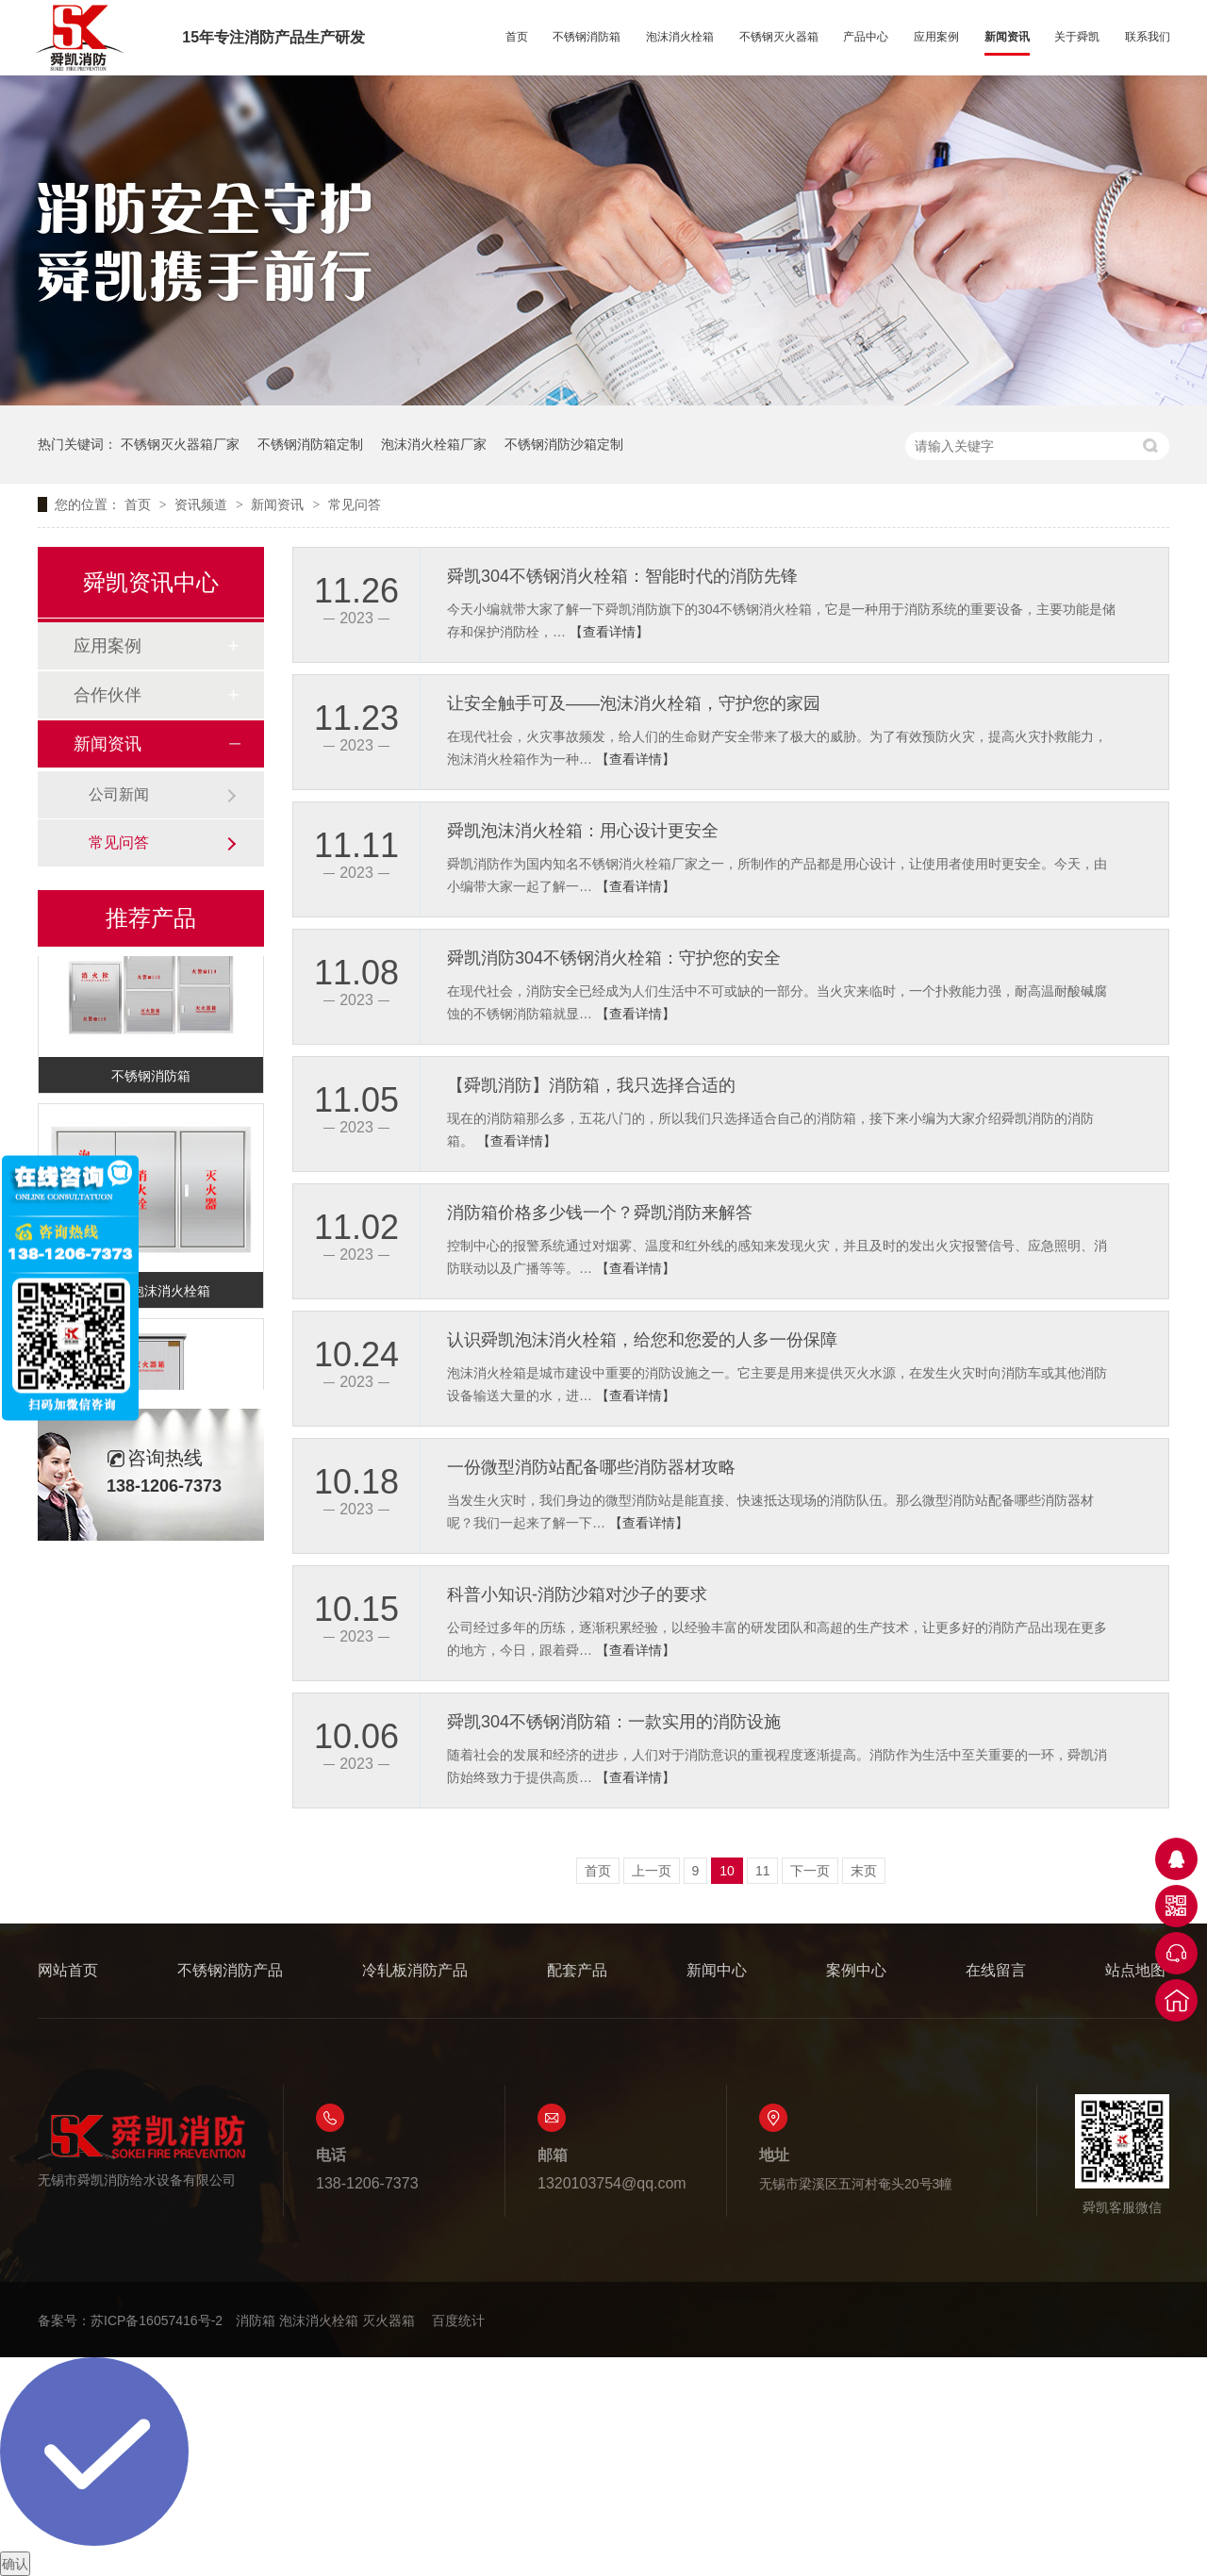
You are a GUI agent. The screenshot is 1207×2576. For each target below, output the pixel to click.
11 (762, 1870)
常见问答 (354, 504)
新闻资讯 (1007, 36)
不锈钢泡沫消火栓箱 (150, 1293)
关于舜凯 (1077, 36)
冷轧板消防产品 (415, 1970)
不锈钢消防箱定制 (310, 444)
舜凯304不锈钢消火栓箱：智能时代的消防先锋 (622, 576)
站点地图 (1135, 1970)
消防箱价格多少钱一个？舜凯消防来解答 (599, 1212)
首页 (516, 36)
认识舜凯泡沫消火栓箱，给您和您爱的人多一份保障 (642, 1339)
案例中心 (856, 1970)
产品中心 (865, 36)
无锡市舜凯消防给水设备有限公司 (141, 2150)
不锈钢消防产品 (230, 1970)
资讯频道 (202, 504)
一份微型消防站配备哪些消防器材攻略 (591, 1467)
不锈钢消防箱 (586, 36)
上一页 (651, 1870)
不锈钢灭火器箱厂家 (180, 444)
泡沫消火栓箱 (680, 36)
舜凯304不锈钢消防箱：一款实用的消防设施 (614, 1721)
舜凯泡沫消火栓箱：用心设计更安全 (583, 830)
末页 (864, 1870)
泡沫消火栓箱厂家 (434, 444)
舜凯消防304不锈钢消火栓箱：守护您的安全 (614, 958)
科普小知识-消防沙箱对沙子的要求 (577, 1594)
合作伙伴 (107, 694)
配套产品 (577, 1970)
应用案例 (936, 36)
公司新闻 (119, 794)
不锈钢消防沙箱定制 (563, 444)
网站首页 (68, 1970)
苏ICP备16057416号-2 (157, 2320)
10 (727, 1870)
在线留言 (996, 1970)
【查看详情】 (609, 631)
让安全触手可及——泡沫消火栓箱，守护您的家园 (633, 703)
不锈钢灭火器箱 (778, 36)
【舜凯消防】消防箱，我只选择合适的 (591, 1085)
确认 (15, 2563)
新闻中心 (716, 1970)
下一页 (810, 1870)
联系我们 (1147, 36)
